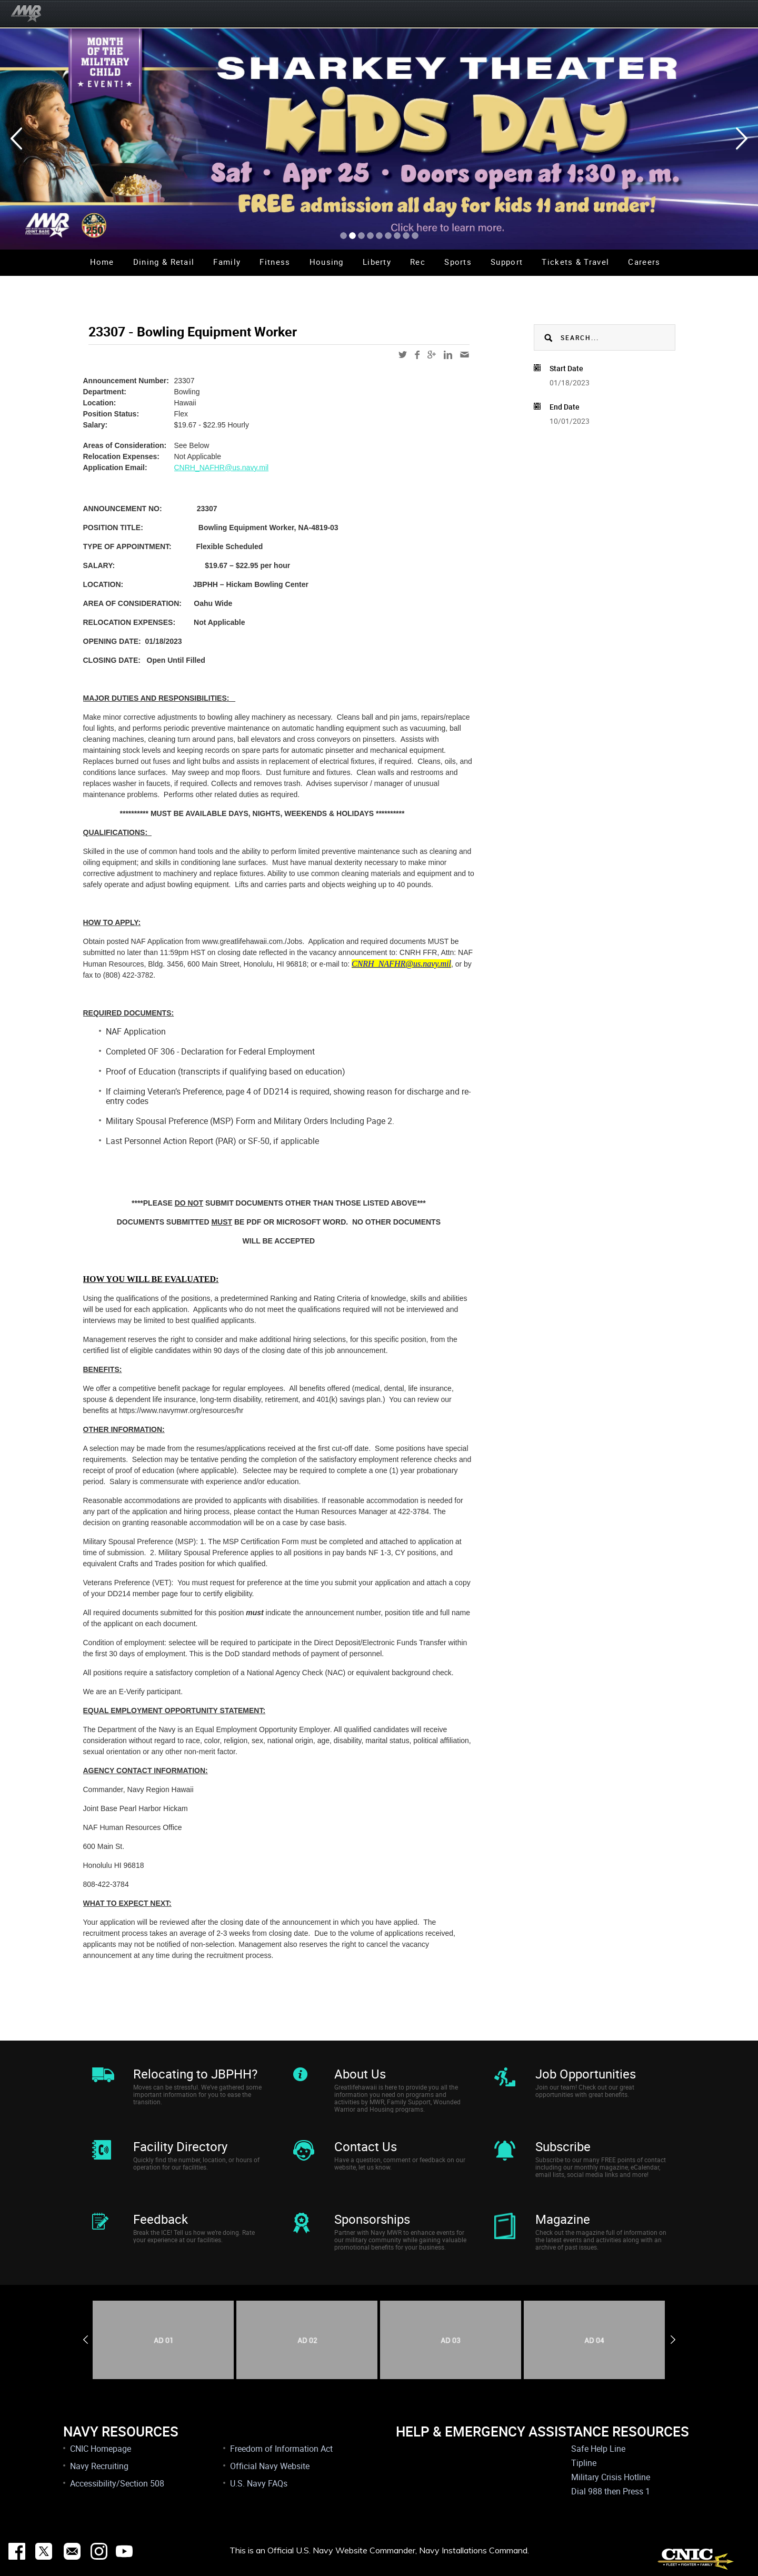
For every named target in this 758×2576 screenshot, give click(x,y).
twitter (402, 354)
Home (102, 261)
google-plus (431, 355)
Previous (85, 2339)
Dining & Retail (164, 261)
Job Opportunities (585, 2073)
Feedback (160, 2219)
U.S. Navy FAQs (258, 2483)
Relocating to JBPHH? (195, 2073)
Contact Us (365, 2146)
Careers (644, 261)
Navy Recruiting (99, 2466)
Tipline (583, 2463)
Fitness (275, 261)
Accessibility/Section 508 (117, 2483)
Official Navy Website (270, 2466)
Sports (458, 261)
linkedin (448, 355)
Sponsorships (372, 2219)
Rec (417, 261)
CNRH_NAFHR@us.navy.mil (221, 467)
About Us (360, 2073)
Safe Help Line (598, 2448)
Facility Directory (180, 2146)
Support (507, 261)
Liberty (377, 261)
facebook (417, 355)
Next (673, 2339)
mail (464, 354)
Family (227, 261)
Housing (327, 261)
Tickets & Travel (575, 261)
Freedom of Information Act (281, 2448)
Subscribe (563, 2146)
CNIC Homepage (100, 2448)
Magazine (562, 2219)
